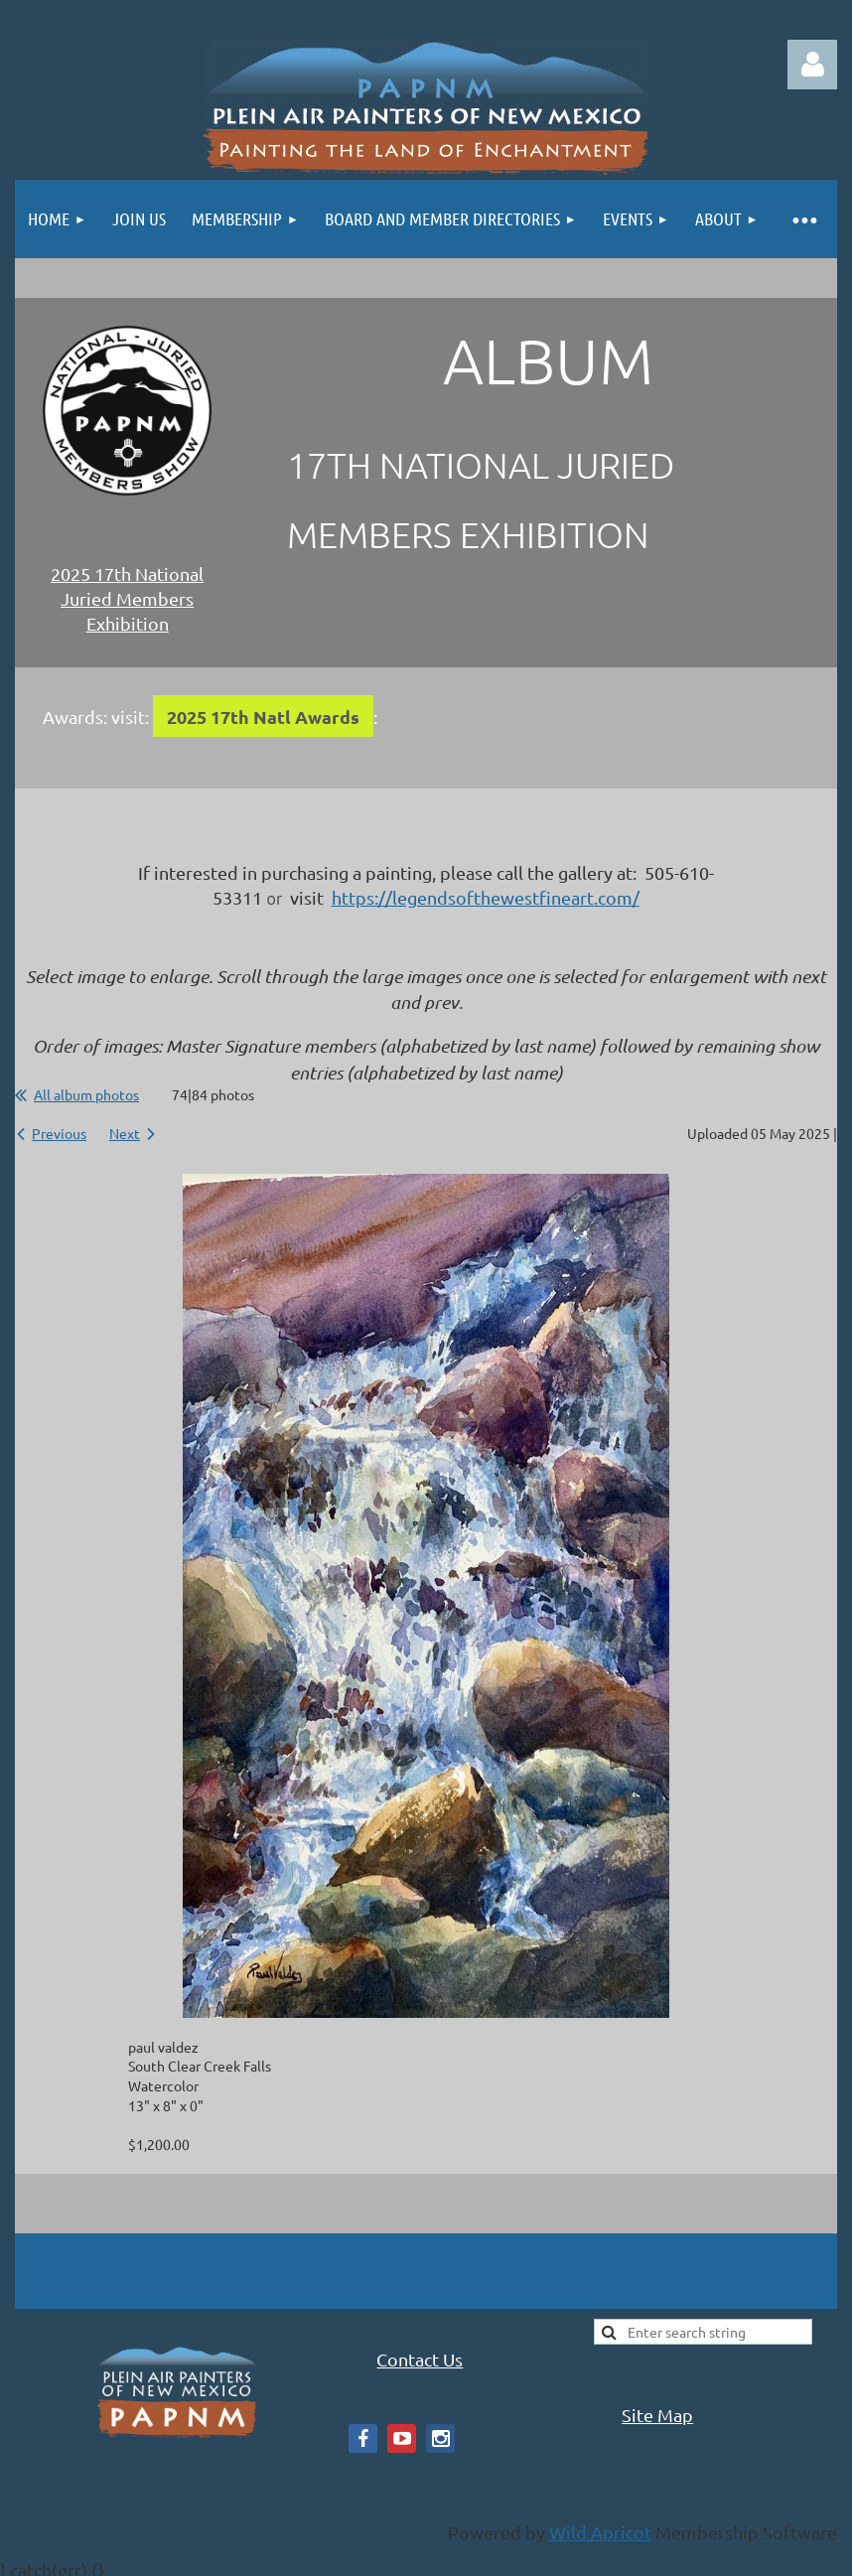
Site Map (657, 2414)
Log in (812, 64)
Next (124, 1133)
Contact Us (419, 2359)
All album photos (86, 1094)
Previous (59, 1133)
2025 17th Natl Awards (263, 716)
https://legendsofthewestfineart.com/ (485, 897)
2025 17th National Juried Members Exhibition (127, 598)
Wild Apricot (600, 2531)
